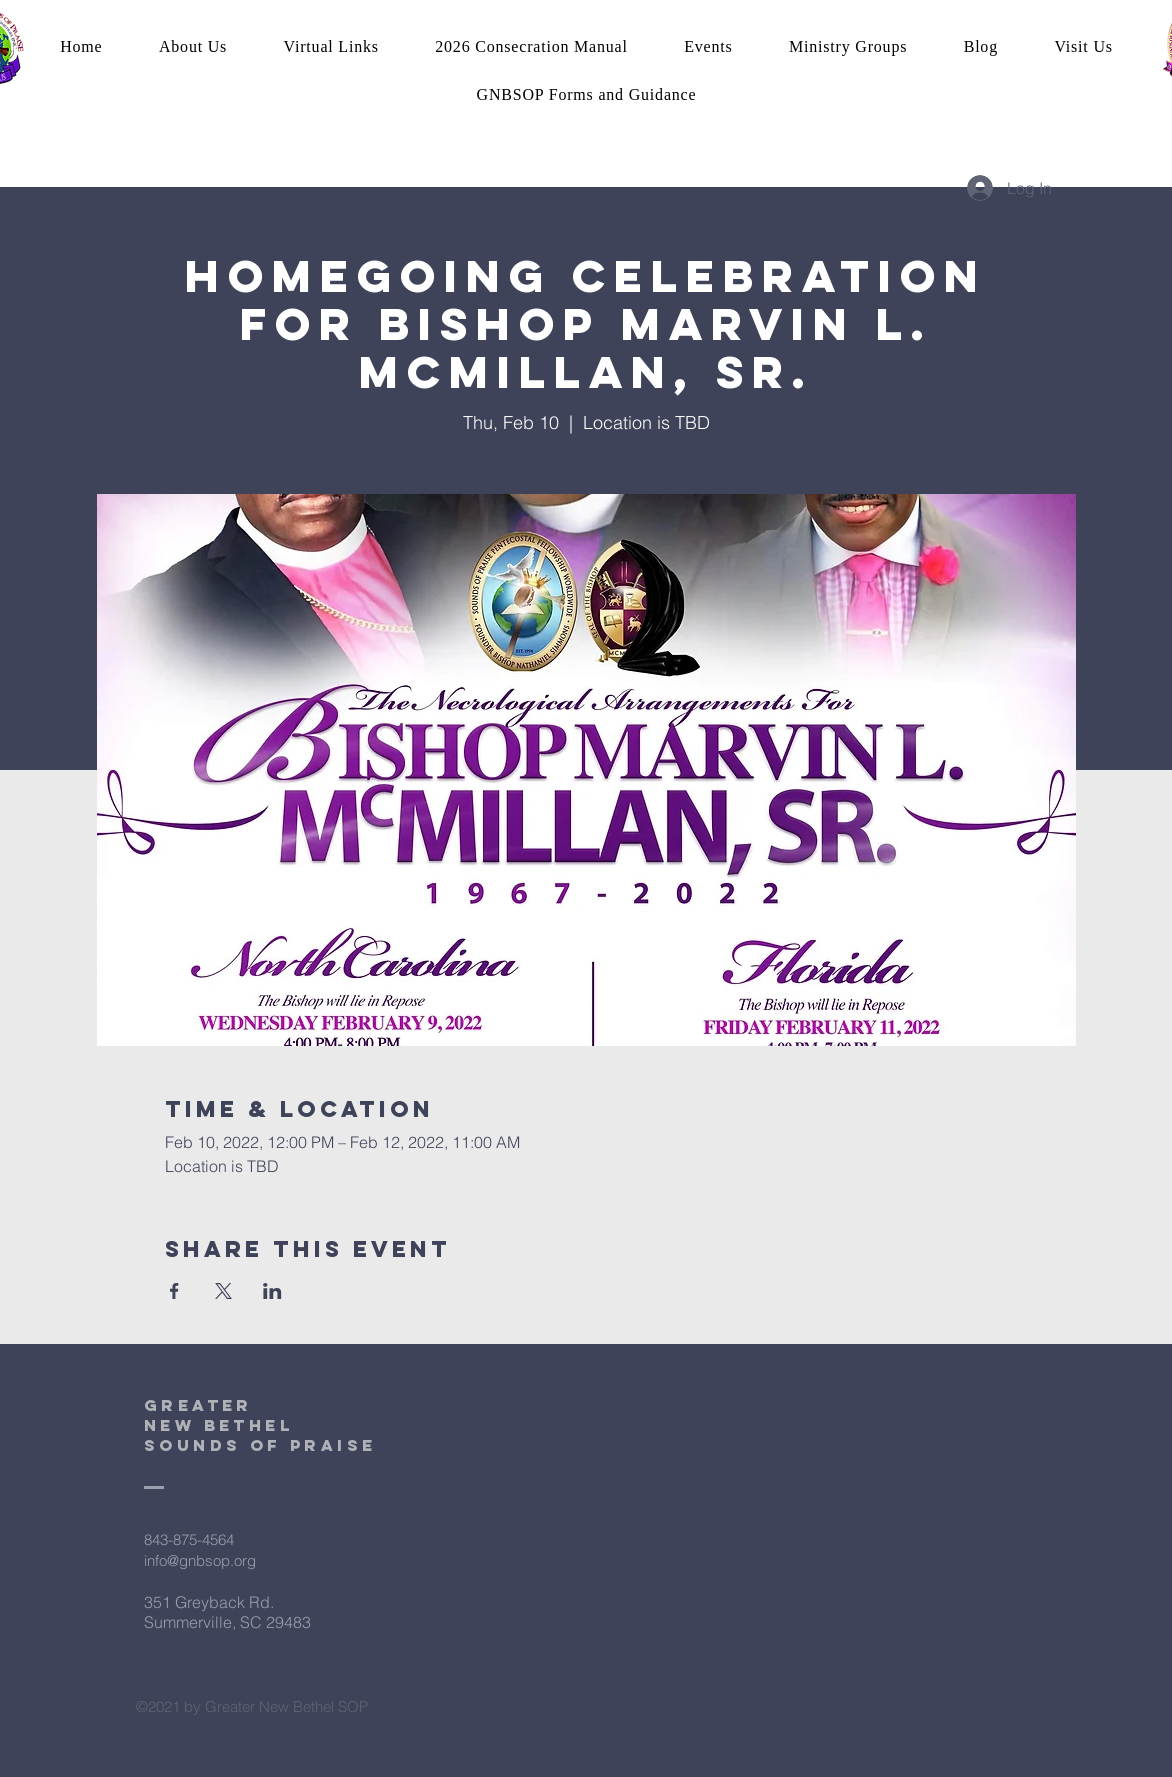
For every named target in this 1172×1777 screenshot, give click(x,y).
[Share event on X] (223, 1291)
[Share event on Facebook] (174, 1291)
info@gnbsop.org (200, 1560)
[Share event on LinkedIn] (272, 1291)
